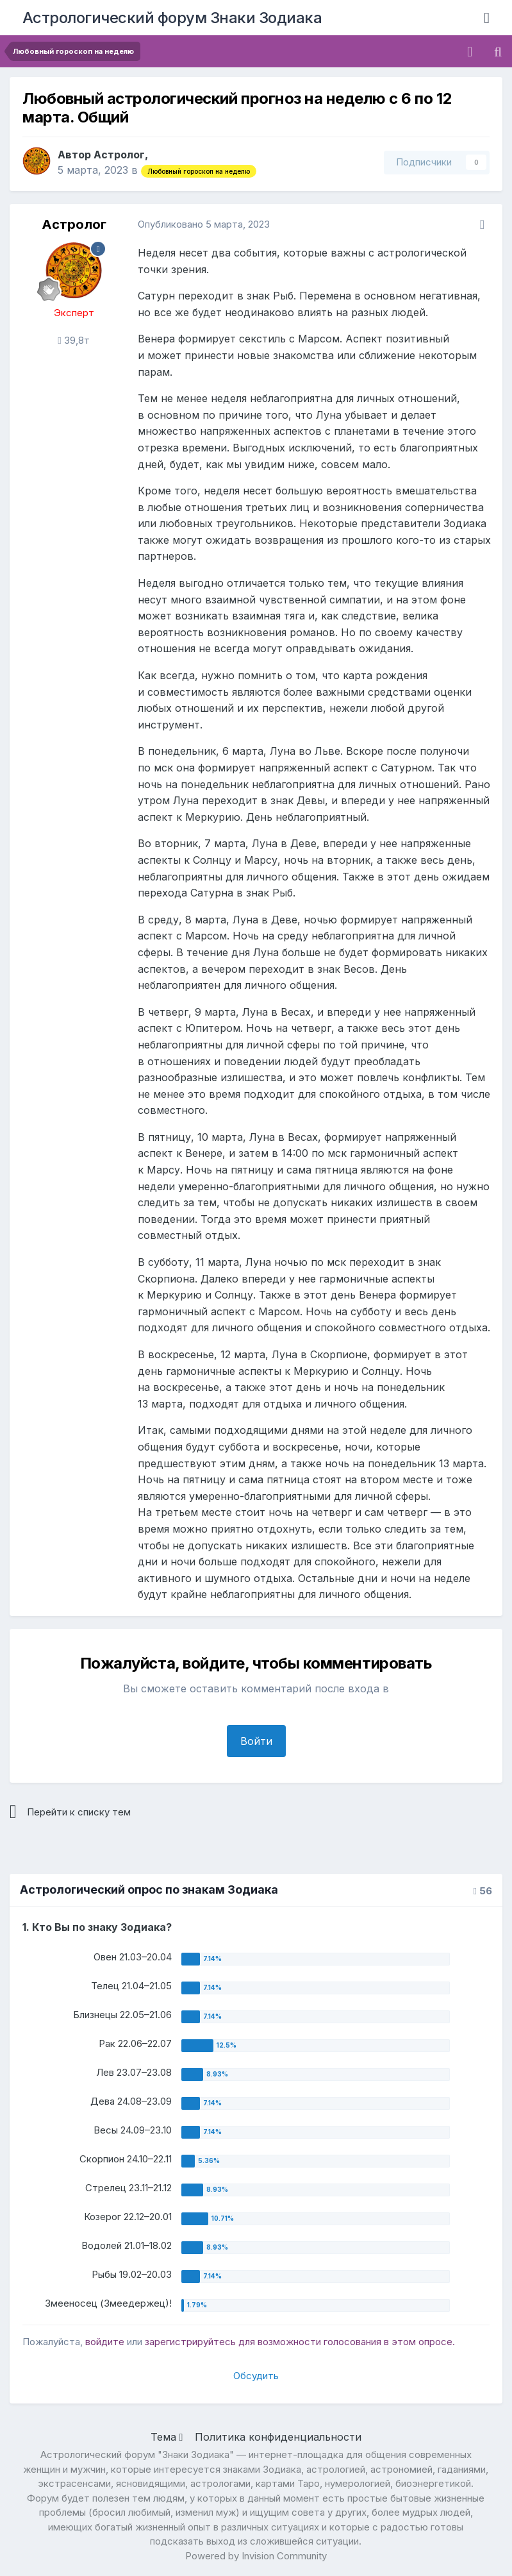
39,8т (73, 340)
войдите (104, 2342)
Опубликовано (204, 224)
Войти (256, 1741)
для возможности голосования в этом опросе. (345, 2342)
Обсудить (256, 2376)
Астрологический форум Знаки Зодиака (172, 17)
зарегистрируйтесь (190, 2342)
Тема (167, 2436)
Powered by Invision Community (256, 2556)
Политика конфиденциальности (278, 2436)
